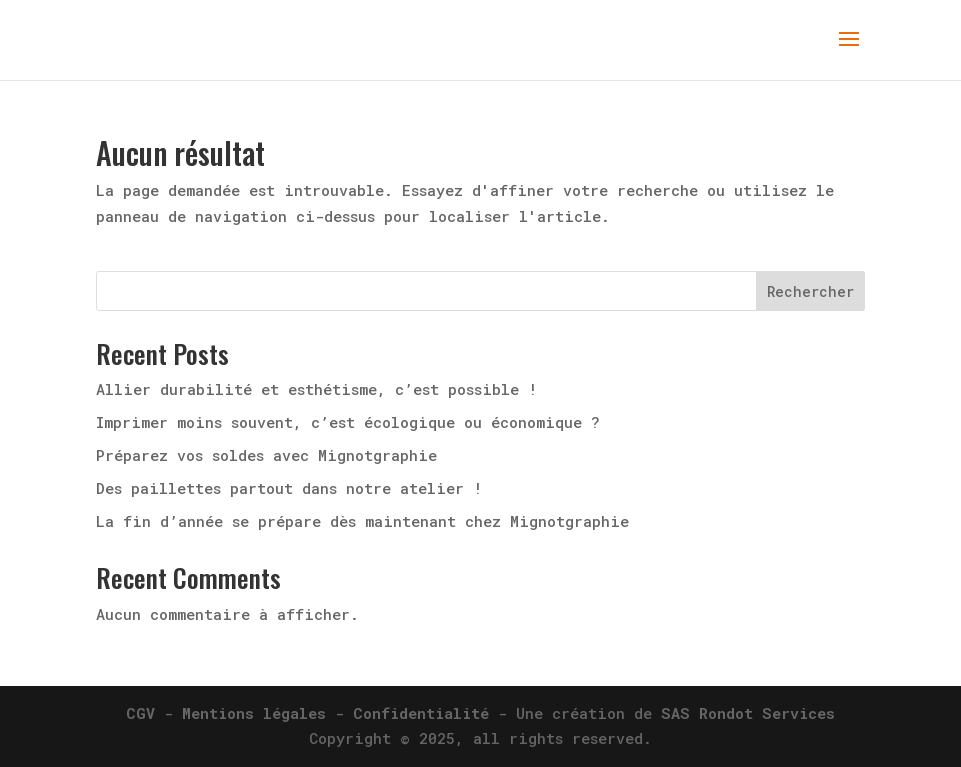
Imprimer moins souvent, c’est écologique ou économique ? (348, 422)
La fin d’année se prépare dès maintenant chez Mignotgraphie (362, 521)
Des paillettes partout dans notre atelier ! (289, 488)
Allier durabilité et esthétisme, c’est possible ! (316, 389)
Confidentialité (421, 713)
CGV (140, 713)
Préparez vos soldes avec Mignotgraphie (266, 455)
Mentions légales (254, 713)
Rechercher (810, 291)
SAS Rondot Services (748, 713)
